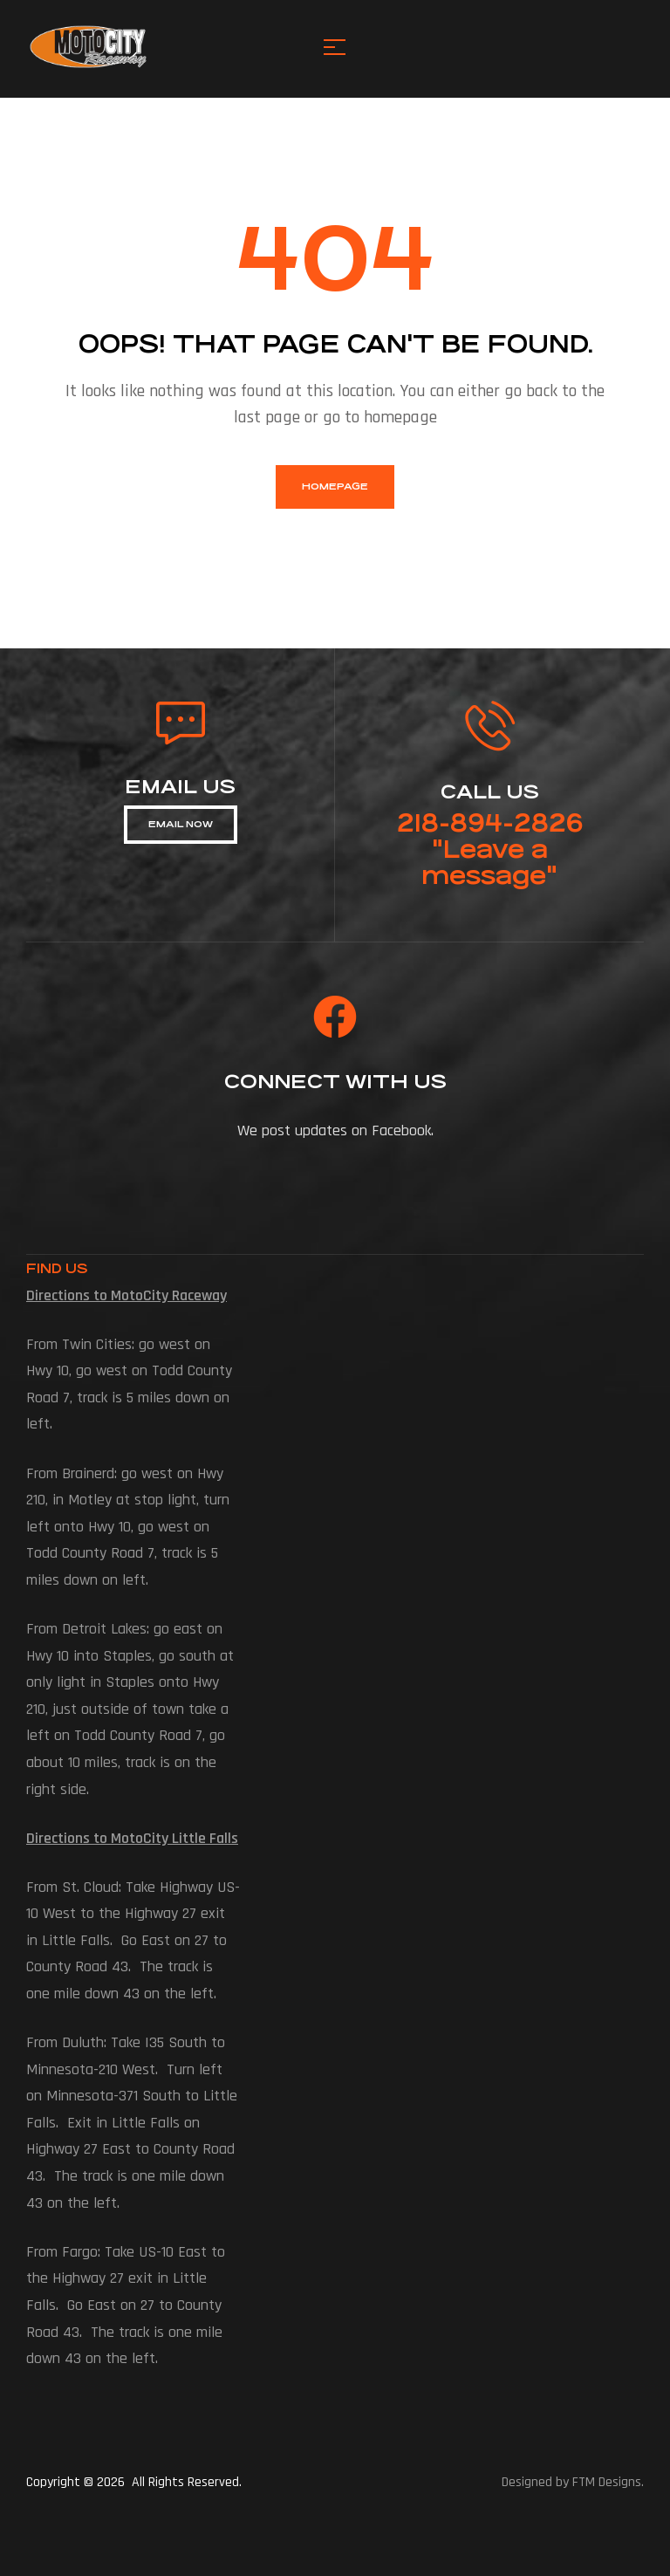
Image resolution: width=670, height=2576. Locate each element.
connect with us (335, 1082)
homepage (335, 486)
